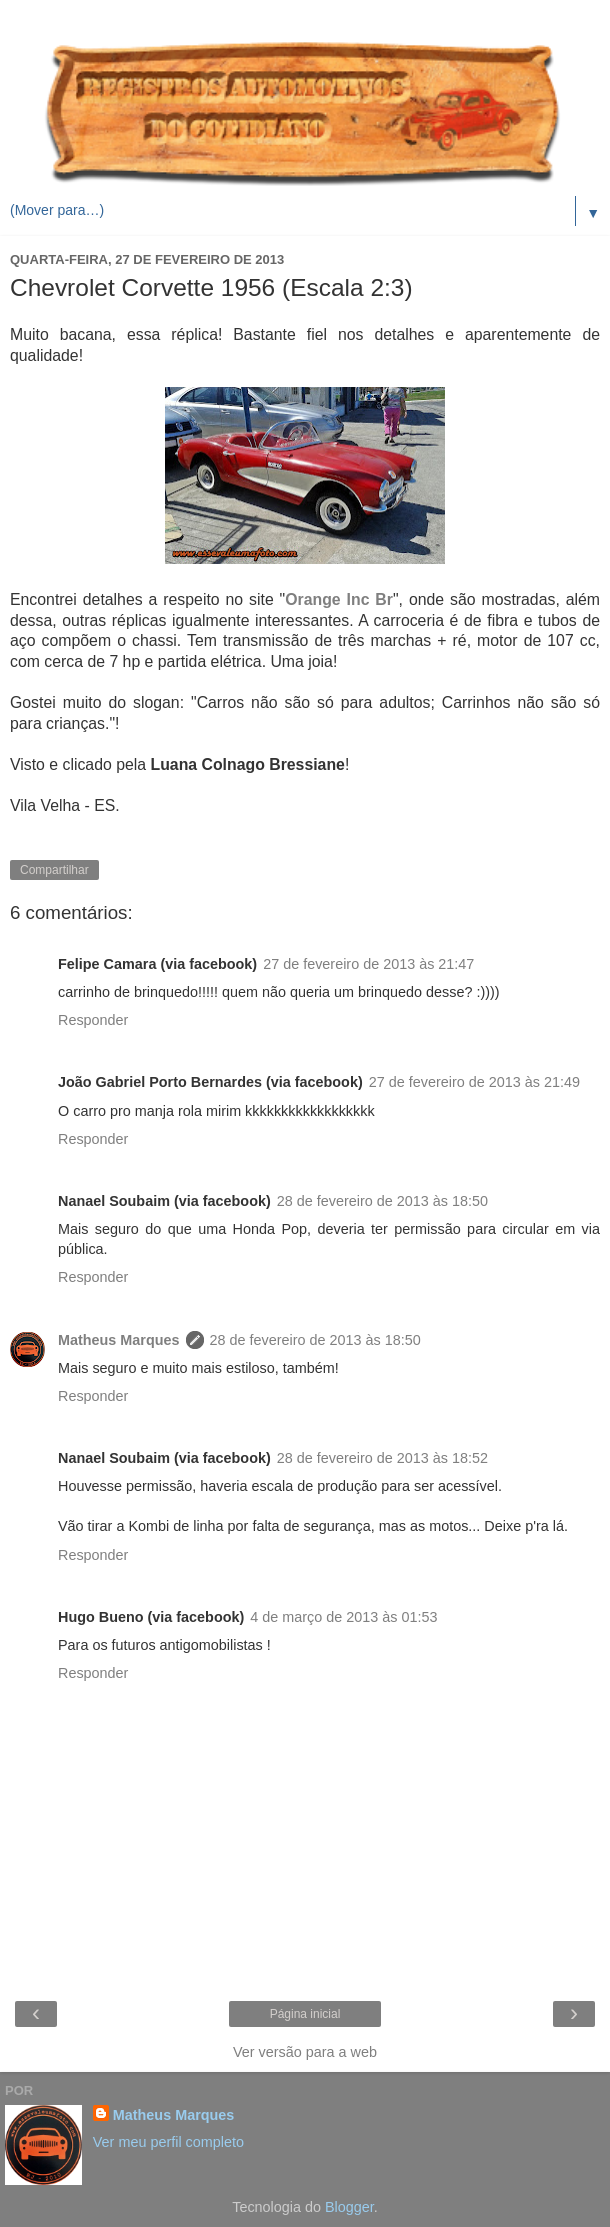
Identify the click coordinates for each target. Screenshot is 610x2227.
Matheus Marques (119, 1340)
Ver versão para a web (305, 2052)
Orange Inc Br (339, 599)
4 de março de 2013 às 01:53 (343, 1617)
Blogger (349, 2207)
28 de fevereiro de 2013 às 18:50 (382, 1201)
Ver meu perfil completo (168, 2142)
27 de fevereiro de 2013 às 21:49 (474, 1082)
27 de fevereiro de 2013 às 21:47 (368, 964)
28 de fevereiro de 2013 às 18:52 (382, 1458)
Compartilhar (54, 870)
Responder (93, 1020)
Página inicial (305, 2014)
